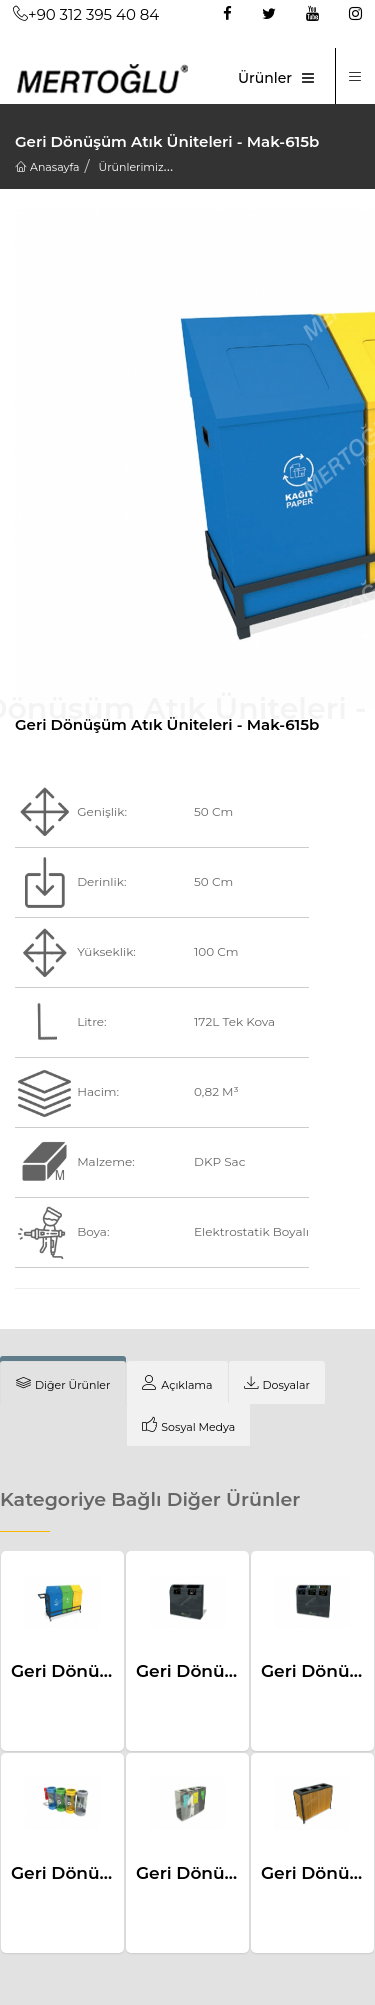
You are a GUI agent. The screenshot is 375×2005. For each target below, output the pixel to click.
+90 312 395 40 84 (86, 14)
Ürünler (265, 78)
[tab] (63, 1383)
